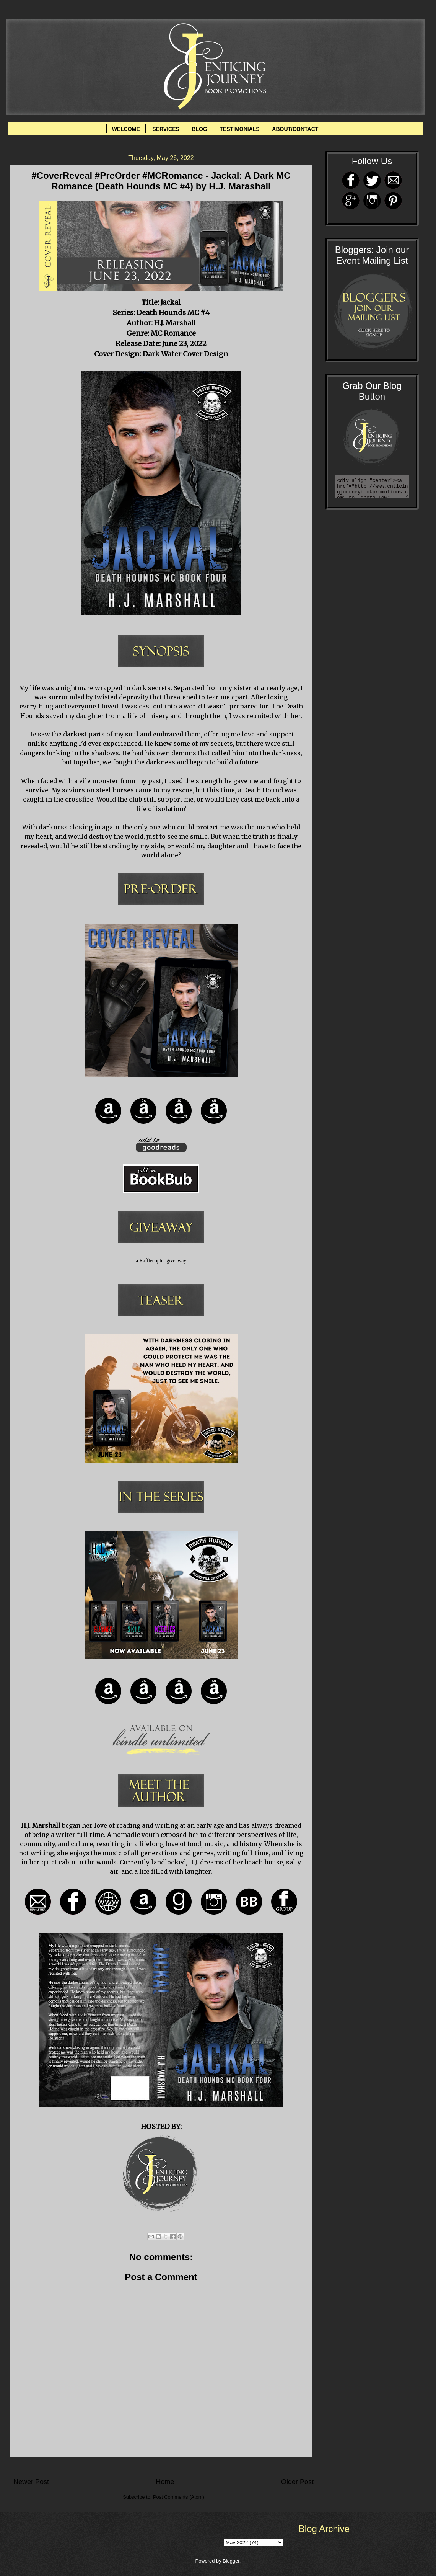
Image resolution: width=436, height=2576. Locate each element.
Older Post (297, 2482)
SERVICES (165, 129)
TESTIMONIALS (239, 129)
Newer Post (31, 2482)
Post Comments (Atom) (178, 2497)
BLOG (199, 129)
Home (165, 2482)
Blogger (231, 2561)
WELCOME (126, 129)
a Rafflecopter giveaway (161, 1261)
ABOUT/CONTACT (295, 129)
